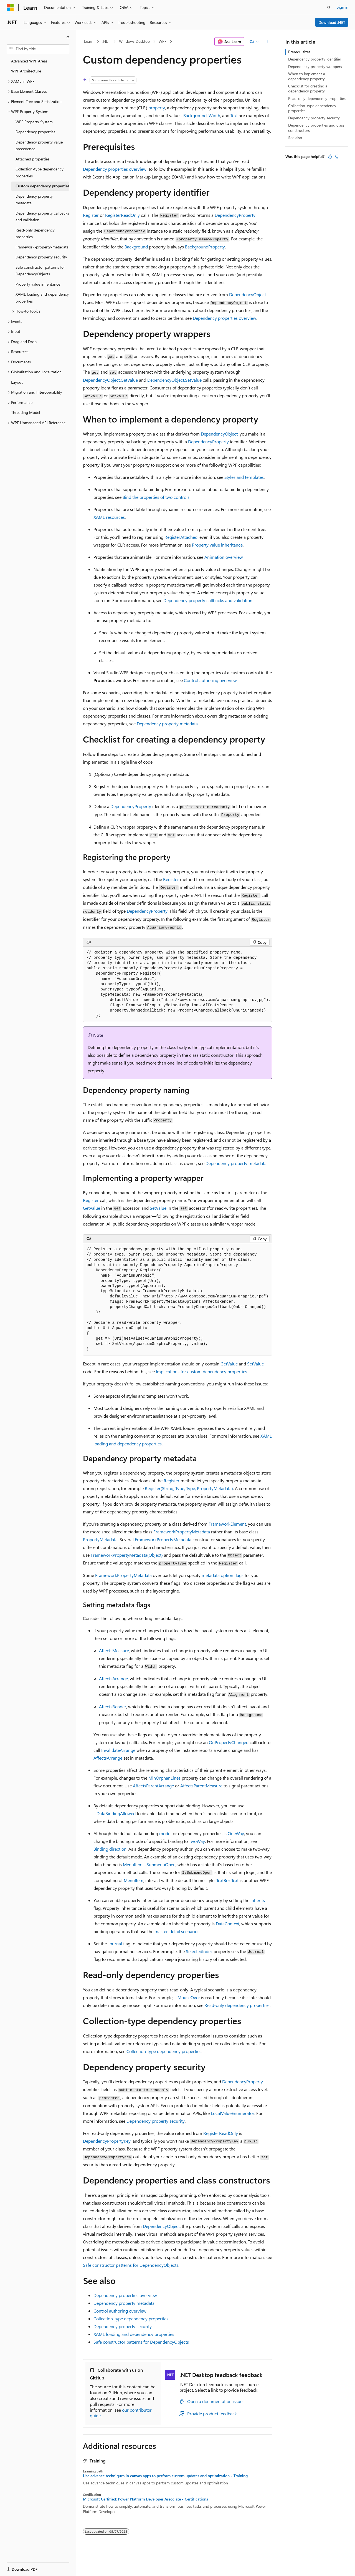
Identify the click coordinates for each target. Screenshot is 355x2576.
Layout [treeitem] (17, 382)
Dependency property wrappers (315, 66)
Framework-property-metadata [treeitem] (42, 247)
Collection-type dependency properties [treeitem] (40, 172)
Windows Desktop (134, 41)
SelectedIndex (199, 1951)
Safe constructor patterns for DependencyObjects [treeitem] (40, 271)
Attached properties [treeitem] (32, 159)
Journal (115, 1943)
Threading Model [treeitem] (25, 412)
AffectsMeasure (114, 1650)
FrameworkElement (227, 1524)
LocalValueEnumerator (232, 2113)
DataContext (227, 1923)
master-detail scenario (175, 1931)
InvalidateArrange (118, 1750)
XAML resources (109, 517)
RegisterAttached (180, 537)
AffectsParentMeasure (201, 1785)
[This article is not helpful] (336, 156)
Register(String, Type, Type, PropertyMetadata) (189, 1488)
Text (234, 115)
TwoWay (197, 1841)
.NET (106, 41)
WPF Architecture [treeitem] (26, 71)
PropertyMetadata (100, 1539)
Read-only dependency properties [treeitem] (35, 233)
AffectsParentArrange (153, 1785)
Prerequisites (299, 51)
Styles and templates (244, 477)
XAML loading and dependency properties (133, 2334)
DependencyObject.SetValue (174, 380)
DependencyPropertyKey (107, 2141)
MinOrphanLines (164, 1778)
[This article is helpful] (330, 156)
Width (214, 115)
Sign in (342, 7)
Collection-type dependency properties (163, 2051)
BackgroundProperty (205, 247)
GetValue (91, 1208)
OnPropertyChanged (228, 1742)
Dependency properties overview (114, 169)
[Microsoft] (10, 7)
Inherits (257, 1900)
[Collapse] (68, 37)
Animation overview (223, 557)
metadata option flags (223, 1575)
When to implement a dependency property (306, 76)
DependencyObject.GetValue (110, 380)
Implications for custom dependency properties (201, 1371)
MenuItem (133, 1880)
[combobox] (38, 48)
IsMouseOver (187, 1997)
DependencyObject (247, 294)
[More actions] (267, 41)
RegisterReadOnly (122, 215)
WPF (162, 41)
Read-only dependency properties (237, 2005)
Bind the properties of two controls (156, 497)
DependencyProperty (235, 215)
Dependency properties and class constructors (316, 127)
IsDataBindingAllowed (114, 1813)
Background (195, 115)
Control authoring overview (210, 680)
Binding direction (109, 1849)
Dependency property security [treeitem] (41, 257)
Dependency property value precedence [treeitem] (39, 145)
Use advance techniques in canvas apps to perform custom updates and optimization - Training (165, 2475)
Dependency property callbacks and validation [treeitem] (42, 216)
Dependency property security (155, 2121)
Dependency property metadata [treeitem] (34, 199)
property (156, 107)
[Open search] (328, 7)
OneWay (236, 1833)
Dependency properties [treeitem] (35, 131)
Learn (88, 41)
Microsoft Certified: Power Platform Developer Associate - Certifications (145, 2499)
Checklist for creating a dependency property (307, 88)
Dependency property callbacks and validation (207, 600)
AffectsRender (112, 1706)
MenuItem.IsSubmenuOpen (149, 1864)
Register (91, 215)
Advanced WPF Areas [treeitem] (29, 61)
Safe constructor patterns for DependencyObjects (130, 2265)
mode (164, 1833)
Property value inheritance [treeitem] (38, 284)
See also (295, 137)
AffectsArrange (113, 1678)
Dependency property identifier (314, 59)
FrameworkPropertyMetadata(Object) (127, 1555)
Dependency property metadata (167, 723)
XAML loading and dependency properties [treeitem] (42, 297)
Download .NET (331, 22)
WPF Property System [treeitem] (34, 121)
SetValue (158, 1208)
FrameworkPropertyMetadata (181, 1531)
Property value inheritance (217, 545)
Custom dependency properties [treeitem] (42, 185)
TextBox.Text (227, 1880)
